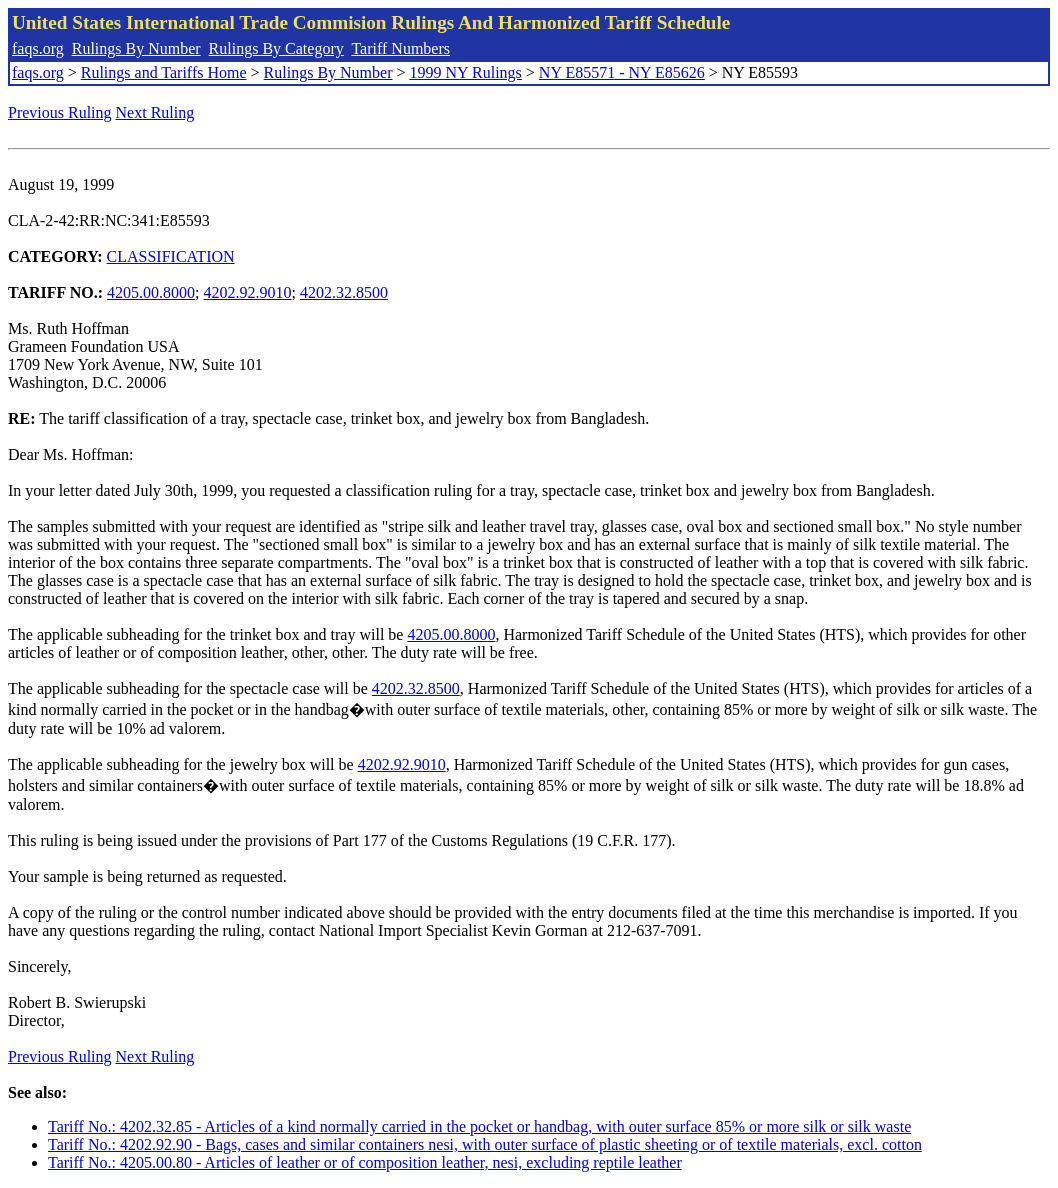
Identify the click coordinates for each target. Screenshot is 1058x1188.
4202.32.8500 (344, 292)
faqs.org (38, 48)
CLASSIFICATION (171, 256)
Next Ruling (155, 112)
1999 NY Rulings (466, 72)
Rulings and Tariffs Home (164, 72)
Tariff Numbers (400, 48)
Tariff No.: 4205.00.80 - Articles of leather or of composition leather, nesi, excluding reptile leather (365, 1162)
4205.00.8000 (151, 292)
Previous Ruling (60, 112)
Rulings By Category (276, 48)
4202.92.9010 (248, 292)
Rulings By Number (136, 48)
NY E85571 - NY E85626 (622, 72)
